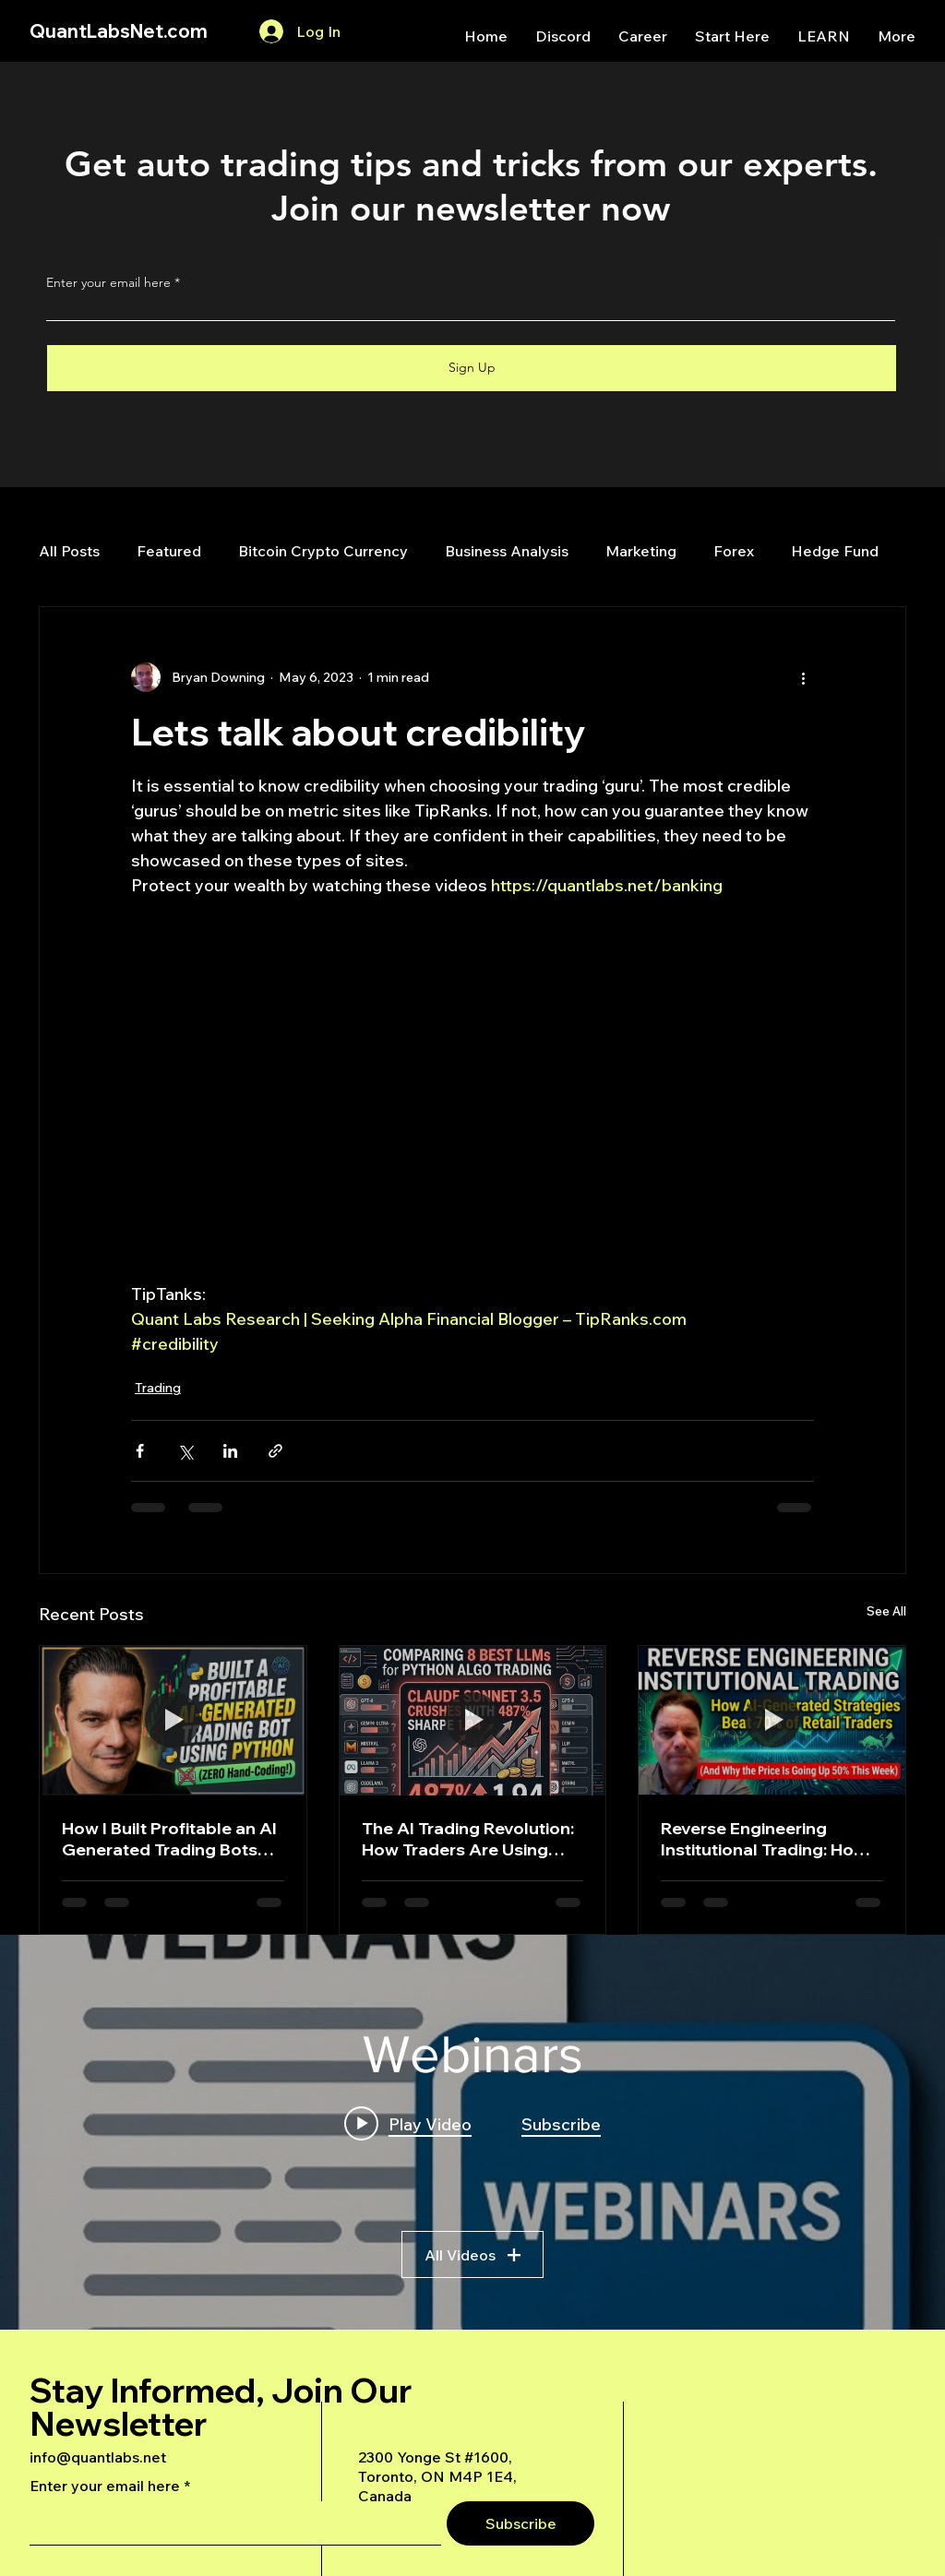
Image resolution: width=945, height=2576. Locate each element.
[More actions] (803, 677)
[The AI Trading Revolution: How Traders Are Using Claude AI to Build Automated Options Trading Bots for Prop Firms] (473, 1720)
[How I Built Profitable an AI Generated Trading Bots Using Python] (173, 1720)
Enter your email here (108, 282)
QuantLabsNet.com (119, 30)
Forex (733, 551)
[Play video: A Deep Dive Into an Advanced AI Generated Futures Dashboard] (408, 2123)
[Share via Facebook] (140, 1451)
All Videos (472, 2254)
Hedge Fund (835, 551)
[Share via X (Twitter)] (185, 1451)
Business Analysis (506, 551)
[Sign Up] (471, 368)
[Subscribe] (520, 2523)
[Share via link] (275, 1451)
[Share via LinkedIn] (230, 1451)
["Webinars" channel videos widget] (472, 2132)
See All (886, 1611)
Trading (158, 1387)
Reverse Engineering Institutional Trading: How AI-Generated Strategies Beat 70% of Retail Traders (767, 1839)
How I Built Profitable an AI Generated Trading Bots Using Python (169, 1839)
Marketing (640, 551)
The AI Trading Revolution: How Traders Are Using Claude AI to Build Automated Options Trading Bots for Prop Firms (472, 1839)
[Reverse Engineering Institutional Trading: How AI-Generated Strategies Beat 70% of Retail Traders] (772, 1720)
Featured (169, 551)
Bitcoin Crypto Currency (323, 551)
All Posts (69, 551)
